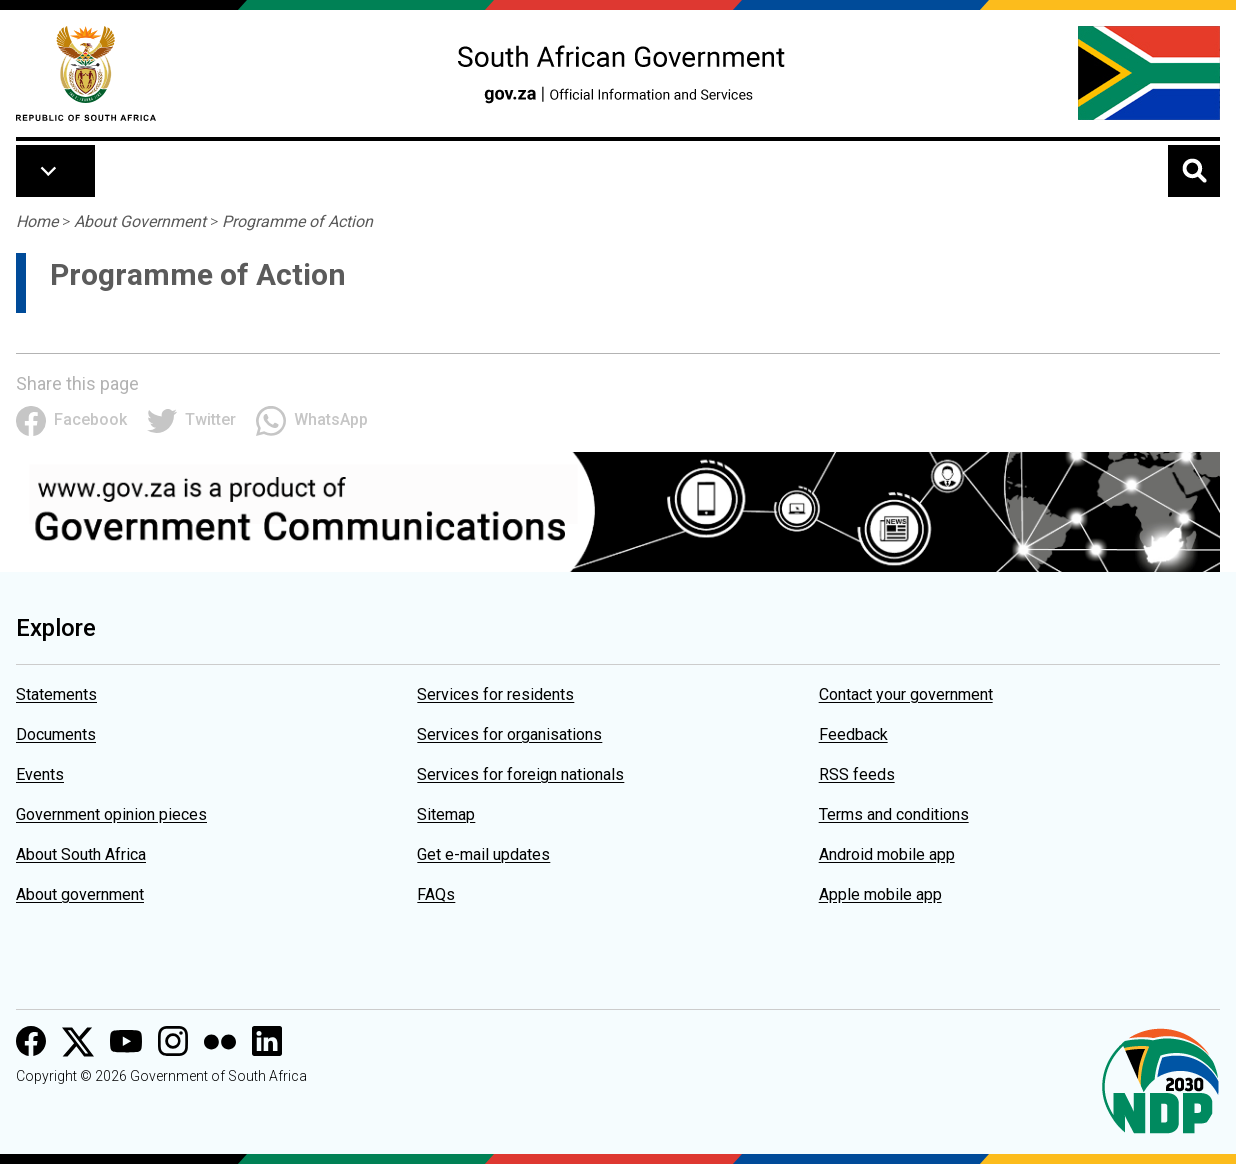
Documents (56, 734)
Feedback (853, 734)
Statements (56, 694)
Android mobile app (887, 854)
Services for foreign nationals (520, 774)
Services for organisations (509, 734)
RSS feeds (857, 774)
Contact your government (906, 694)
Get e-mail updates (483, 854)
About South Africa (81, 854)
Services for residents (495, 694)
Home (37, 221)
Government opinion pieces (111, 814)
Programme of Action (297, 221)
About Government (140, 221)
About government (80, 894)
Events (40, 774)
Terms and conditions (894, 814)
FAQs (436, 894)
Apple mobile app (880, 894)
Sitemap (446, 814)
